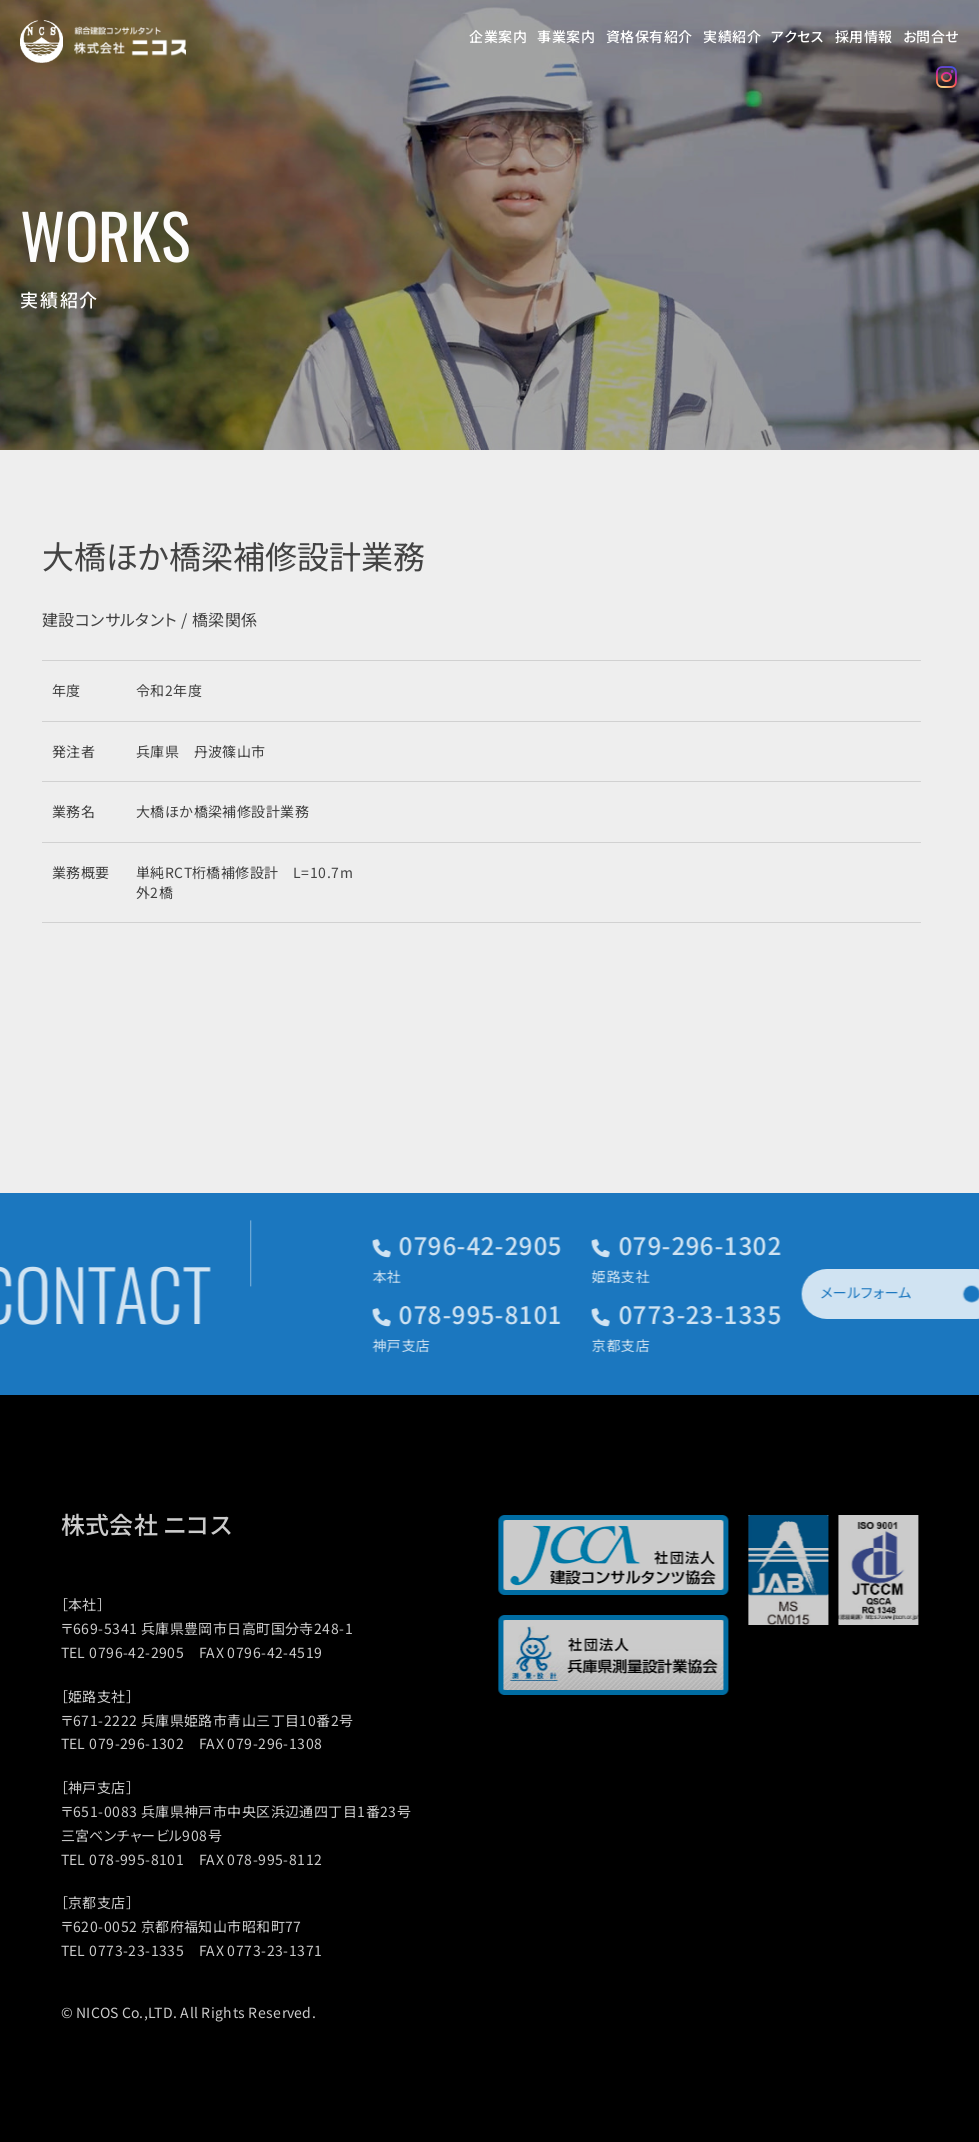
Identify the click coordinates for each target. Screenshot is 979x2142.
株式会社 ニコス (168, 1524)
